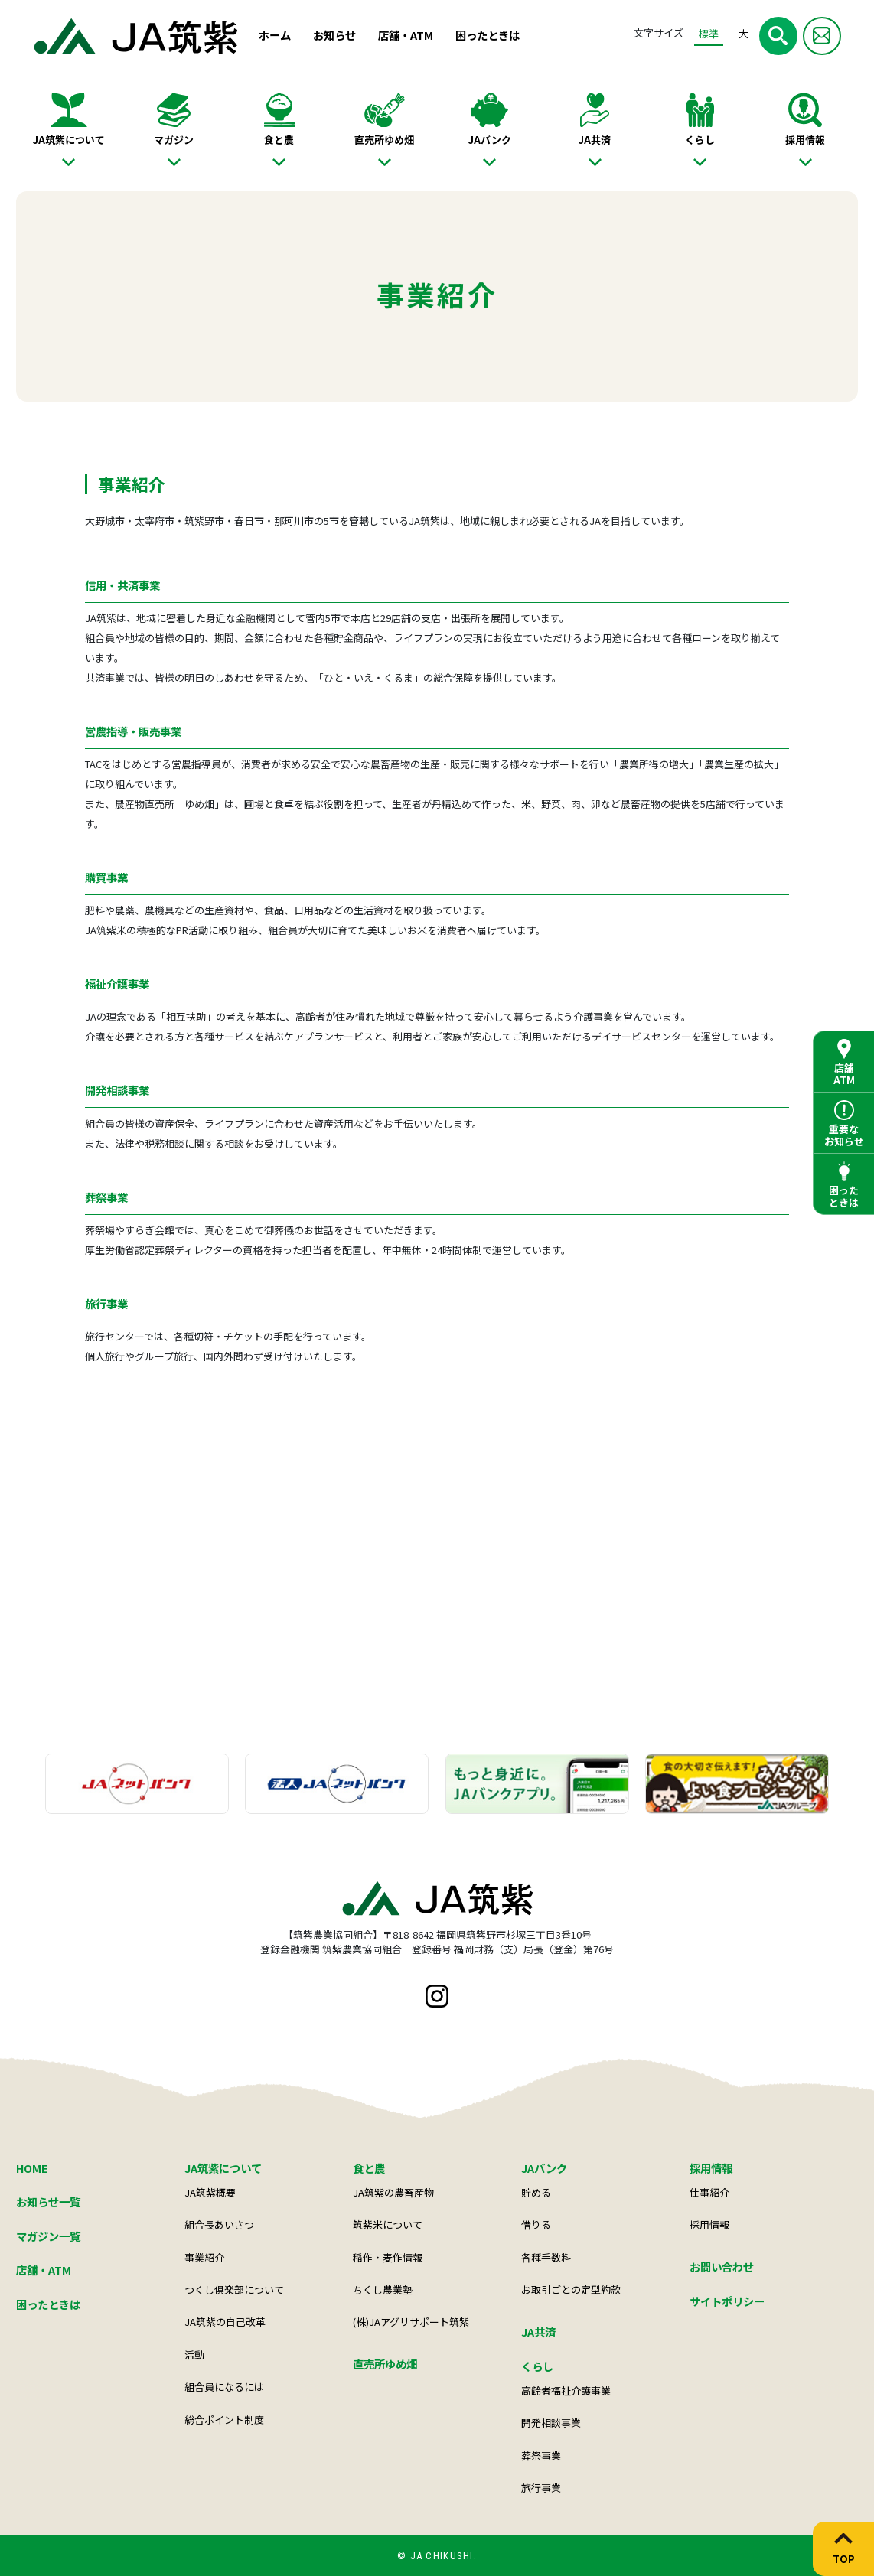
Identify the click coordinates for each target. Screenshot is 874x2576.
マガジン (174, 139)
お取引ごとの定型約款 (571, 2289)
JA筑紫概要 (210, 2192)
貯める (536, 2192)
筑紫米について (387, 2224)
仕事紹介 (709, 2192)
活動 (194, 2354)
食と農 (279, 139)
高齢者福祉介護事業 (566, 2390)
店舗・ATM (405, 35)
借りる (536, 2224)
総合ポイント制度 (224, 2419)
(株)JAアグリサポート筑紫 (411, 2321)
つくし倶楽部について (234, 2289)
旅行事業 (541, 2487)
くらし (700, 139)
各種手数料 (546, 2257)
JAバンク (489, 139)
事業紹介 (204, 2257)
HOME (32, 2168)
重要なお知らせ (844, 1135)
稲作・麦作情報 (387, 2257)
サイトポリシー (727, 2301)
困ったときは (487, 35)
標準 (709, 33)
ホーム (275, 35)
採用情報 (805, 139)
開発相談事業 (551, 2422)
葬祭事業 (541, 2455)
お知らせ (334, 35)
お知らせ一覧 (48, 2201)
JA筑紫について (69, 139)
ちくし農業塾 (383, 2289)
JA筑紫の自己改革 (225, 2321)
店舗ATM (844, 1073)
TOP (844, 2558)
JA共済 (595, 139)
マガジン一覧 (48, 2236)
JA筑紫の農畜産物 (393, 2192)
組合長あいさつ (219, 2224)
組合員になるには (224, 2386)
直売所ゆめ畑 (384, 139)
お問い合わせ (722, 2266)
